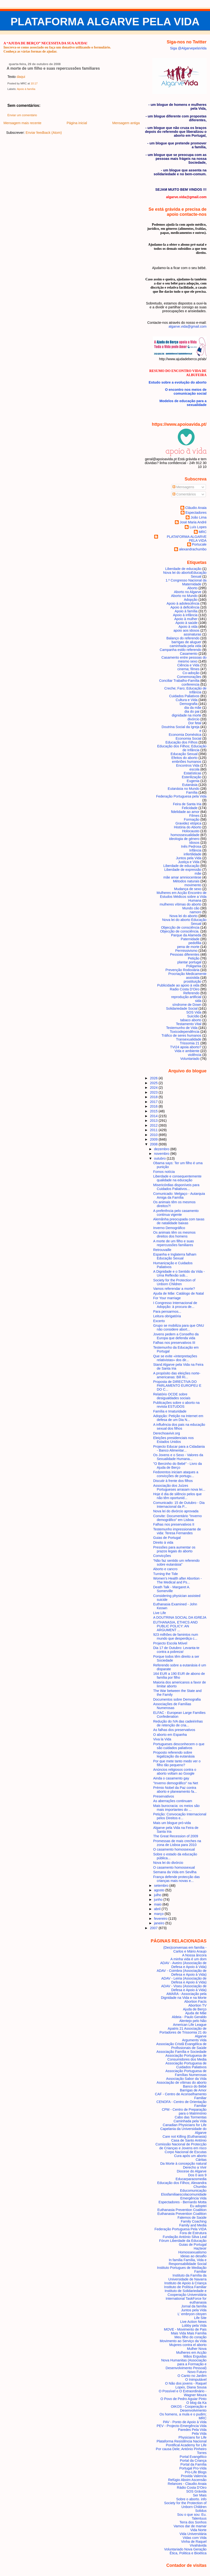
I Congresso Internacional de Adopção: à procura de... (175, 1305)
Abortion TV (197, 2005)
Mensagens (183, 487)
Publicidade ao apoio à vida (178, 985)
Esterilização (191, 777)
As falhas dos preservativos (174, 1730)
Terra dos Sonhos (193, 2522)
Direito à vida (163, 1542)
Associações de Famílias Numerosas (172, 1706)
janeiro (159, 1923)
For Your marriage (167, 1298)
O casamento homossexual (174, 1849)
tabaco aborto (190, 1020)
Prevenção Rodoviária (182, 970)
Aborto (192, 588)
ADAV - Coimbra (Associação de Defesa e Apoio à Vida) (181, 1972)
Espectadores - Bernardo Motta (183, 2202)
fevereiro (161, 1918)
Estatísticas (192, 773)
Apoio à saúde (186, 623)
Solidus (201, 2511)
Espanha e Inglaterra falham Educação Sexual (174, 1256)
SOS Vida (193, 1012)
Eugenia (193, 781)
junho (158, 1899)
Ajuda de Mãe (196, 2013)
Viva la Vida (162, 1739)
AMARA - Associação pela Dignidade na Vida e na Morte (184, 1996)
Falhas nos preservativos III (174, 1343)
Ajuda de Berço (194, 2009)
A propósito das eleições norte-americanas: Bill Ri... (176, 1375)
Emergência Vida (193, 2198)
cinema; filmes (188, 669)
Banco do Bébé (194, 2086)
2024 (154, 1087)
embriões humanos (186, 762)
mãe (198, 873)
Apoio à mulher (185, 619)
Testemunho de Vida (181, 1028)
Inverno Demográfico (169, 1228)
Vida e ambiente (187, 1051)
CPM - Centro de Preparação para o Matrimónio (184, 2111)
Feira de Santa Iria (187, 804)
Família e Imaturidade (169, 1411)
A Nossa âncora (194, 1955)
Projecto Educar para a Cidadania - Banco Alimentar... (179, 1448)
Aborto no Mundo (184, 596)
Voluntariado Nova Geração (185, 2549)
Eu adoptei (198, 2206)
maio (158, 1904)
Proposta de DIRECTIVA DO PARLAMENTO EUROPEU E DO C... (177, 1385)
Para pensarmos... (167, 1311)
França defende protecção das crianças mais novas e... (176, 1879)
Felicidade (189, 808)
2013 (154, 1120)
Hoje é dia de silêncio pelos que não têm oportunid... (177, 1496)
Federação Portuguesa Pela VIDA (180, 2229)
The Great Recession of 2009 (175, 1836)
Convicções (162, 1556)
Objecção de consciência (180, 927)
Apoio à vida (187, 627)
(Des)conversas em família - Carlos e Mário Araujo (185, 1949)
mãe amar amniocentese (182, 877)
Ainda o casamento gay (171, 1778)
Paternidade (190, 939)
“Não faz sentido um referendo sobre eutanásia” (176, 1562)
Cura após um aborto (190, 2156)
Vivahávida (198, 2545)
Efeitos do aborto (185, 758)
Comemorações (189, 677)
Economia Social (188, 738)
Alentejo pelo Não (192, 2021)
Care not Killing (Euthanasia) (185, 2136)
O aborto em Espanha (170, 1735)
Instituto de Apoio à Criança (185, 2283)
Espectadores (196, 512)
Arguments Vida (194, 2040)
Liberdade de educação (183, 569)
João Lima (198, 517)
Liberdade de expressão (182, 870)
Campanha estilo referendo (180, 650)
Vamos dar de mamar (190, 2526)
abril (157, 1909)
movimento (193, 885)
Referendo (191, 993)
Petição (193, 958)
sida (198, 1001)
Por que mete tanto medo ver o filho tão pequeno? (177, 1763)
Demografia (188, 704)
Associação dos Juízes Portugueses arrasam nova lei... (179, 1487)
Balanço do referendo (182, 638)
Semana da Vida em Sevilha (175, 1872)
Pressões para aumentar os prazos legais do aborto (174, 1549)
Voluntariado (189, 1059)
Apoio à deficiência (185, 607)
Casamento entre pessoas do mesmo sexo (184, 659)
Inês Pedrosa (191, 846)
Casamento (188, 654)
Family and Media (192, 2225)
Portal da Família (193, 2464)
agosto (159, 1890)
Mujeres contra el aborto (188, 2345)
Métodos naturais (186, 881)
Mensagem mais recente (22, 123)
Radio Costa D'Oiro (184, 989)
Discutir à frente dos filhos (173, 1481)
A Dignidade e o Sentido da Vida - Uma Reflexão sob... (179, 1273)
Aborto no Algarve (187, 592)
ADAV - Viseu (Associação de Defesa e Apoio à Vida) (184, 1988)
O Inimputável (196, 2379)
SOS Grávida (196, 2491)
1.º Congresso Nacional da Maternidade (185, 582)
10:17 (34, 83)
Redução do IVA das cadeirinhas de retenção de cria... (178, 1723)
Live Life (159, 1613)
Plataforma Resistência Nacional (182, 2441)
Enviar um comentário (22, 115)
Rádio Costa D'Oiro (191, 2487)
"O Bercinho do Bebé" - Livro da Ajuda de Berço (177, 1465)
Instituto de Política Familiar (185, 2287)
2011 (154, 1130)
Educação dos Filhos (181, 742)
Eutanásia (189, 785)
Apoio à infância (185, 615)
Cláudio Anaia (196, 508)
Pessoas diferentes (184, 954)
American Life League (190, 2025)
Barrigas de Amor (193, 2090)
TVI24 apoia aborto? (185, 1047)
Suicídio (193, 1016)
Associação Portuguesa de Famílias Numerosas (186, 2073)
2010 (154, 1135)
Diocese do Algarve (192, 2171)
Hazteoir (200, 2248)
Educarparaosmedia (191, 2179)
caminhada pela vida (185, 646)
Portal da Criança (193, 2460)
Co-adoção (191, 673)
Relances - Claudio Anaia (187, 2484)
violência (194, 1055)
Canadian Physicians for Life (185, 2125)
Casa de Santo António (189, 2140)
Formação (191, 819)
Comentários (184, 494)
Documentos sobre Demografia (177, 1699)
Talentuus (199, 2518)
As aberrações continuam (172, 1801)
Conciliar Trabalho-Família (179, 681)
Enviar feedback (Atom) (44, 133)
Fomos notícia (164, 1172)
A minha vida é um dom (189, 1959)
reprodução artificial (186, 997)
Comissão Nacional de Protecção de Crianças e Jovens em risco (180, 2146)
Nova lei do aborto (184, 916)
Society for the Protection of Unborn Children (174, 1282)
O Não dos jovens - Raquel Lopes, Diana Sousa (185, 2385)
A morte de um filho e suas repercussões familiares (53, 68)
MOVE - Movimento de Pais (185, 2329)
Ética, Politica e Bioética (188, 2553)
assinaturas (192, 634)
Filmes (194, 816)
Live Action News (193, 2322)
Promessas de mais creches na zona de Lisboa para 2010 (177, 1843)
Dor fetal (194, 723)
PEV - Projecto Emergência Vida (181, 2426)
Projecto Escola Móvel (170, 1643)
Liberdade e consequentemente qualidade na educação (177, 1178)
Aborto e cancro (165, 1569)
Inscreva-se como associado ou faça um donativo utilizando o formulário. (57, 47)
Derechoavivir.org (166, 1433)
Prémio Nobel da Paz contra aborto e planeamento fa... (175, 1789)
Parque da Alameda (186, 935)
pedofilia (195, 943)
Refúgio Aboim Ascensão (187, 2480)
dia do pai (192, 711)
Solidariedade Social (181, 1008)
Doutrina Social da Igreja (180, 727)
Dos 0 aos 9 (197, 2175)
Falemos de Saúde (192, 2217)
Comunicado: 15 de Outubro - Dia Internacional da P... (179, 1504)
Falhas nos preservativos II (173, 1524)
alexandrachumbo (192, 549)
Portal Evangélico (193, 2457)
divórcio (193, 719)
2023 (154, 1092)
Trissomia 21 (189, 1043)
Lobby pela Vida (194, 2325)
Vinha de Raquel (194, 2541)
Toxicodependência (184, 1032)
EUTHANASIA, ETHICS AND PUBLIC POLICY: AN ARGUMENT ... (175, 1626)
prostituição (192, 981)
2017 (154, 1102)
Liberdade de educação (181, 866)
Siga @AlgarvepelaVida (188, 48)
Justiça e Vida (188, 862)
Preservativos (163, 1796)
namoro (195, 912)
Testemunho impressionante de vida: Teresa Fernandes (177, 1531)
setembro (161, 1885)
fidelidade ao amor (185, 812)
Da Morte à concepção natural (183, 2163)
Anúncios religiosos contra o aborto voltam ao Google (174, 1771)
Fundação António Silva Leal (185, 2237)
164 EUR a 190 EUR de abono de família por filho (179, 1675)
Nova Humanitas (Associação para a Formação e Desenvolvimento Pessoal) (183, 2364)
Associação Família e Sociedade (181, 2052)
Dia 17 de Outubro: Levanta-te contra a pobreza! (176, 1650)
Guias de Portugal (167, 1538)
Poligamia (193, 966)
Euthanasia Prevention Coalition (181, 2210)
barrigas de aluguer (186, 642)
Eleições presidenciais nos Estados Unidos (173, 1440)
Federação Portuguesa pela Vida (181, 796)
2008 (154, 1144)
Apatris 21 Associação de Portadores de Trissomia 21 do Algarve (183, 2032)
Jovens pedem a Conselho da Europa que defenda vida (176, 1336)
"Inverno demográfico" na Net (175, 1783)
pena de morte (188, 947)
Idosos (194, 843)
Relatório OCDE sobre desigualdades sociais (172, 1396)
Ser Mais (200, 2495)
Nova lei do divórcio (168, 1863)
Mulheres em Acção (191, 2352)
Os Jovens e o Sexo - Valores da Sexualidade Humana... (178, 1457)
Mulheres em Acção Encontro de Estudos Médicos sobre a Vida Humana (182, 896)
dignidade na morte (186, 715)
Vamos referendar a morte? (174, 1289)
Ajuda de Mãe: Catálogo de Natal (178, 1293)
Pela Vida (199, 2433)
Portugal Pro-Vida (193, 2468)
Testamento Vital (188, 1024)
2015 (154, 1111)
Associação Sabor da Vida (186, 2079)
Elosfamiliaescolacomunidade (183, 2194)
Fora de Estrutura (193, 2233)
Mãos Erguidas (195, 2356)
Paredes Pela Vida (192, 2430)
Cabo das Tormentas (190, 2117)
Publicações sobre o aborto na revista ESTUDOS (176, 1404)
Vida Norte (198, 2530)
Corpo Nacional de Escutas (186, 2152)
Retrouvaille (162, 1250)
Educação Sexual (184, 754)
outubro (160, 1158)
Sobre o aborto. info (191, 2499)
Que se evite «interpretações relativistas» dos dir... (175, 1358)
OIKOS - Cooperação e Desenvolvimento (188, 2408)
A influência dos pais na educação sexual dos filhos (179, 1426)
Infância (195, 850)
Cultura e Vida (186, 700)
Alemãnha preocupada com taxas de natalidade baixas (178, 1221)
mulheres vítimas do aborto (180, 904)
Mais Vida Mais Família (188, 2333)
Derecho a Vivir (195, 2167)
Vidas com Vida (194, 2538)
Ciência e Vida (188, 665)
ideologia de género (184, 839)
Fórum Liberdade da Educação (182, 2241)
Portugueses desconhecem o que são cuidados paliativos (178, 1746)
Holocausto (190, 831)
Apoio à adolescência (183, 603)
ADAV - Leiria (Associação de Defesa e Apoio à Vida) (184, 1980)
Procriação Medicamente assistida (187, 976)
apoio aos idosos (186, 630)
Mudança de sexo (187, 889)
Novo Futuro (197, 2372)
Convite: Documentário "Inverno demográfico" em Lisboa (177, 1518)
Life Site (200, 2318)
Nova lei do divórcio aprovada (175, 1511)
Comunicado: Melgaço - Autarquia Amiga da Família (179, 1195)
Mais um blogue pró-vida (172, 1823)
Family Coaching (194, 2221)
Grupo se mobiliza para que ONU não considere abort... (178, 1327)
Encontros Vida (187, 765)
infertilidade (192, 854)
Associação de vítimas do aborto (182, 2082)
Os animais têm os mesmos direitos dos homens (174, 1234)
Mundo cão (190, 908)
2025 (154, 1083)
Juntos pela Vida (188, 858)
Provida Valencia (194, 2476)
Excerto (159, 1321)
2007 (154, 1928)
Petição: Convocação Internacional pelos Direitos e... (179, 1816)
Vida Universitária (192, 2534)
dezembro (162, 1149)
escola (195, 769)
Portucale (199, 544)
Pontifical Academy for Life (186, 2445)
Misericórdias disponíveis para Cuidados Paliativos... (176, 1187)
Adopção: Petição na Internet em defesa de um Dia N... (178, 1418)
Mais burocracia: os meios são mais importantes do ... (176, 1808)
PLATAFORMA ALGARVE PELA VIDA (105, 21)
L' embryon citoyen (192, 2314)
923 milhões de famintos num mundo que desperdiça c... (175, 1636)
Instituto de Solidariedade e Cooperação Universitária (186, 2293)
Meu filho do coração (190, 2337)
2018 (154, 1097)
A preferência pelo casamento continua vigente (176, 1213)
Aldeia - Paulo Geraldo (189, 2017)
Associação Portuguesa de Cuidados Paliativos (186, 2065)
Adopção (190, 600)
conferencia (190, 684)
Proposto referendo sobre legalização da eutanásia (174, 1754)
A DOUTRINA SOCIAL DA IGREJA (179, 1617)
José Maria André (193, 522)
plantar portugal (189, 962)
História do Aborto (187, 827)
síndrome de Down (187, 1005)
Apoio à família (26, 89)
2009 (154, 1139)
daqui (21, 77)
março (159, 1914)
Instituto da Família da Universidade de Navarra (187, 2277)
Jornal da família (193, 2306)
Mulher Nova (196, 2349)
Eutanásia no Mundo (183, 789)
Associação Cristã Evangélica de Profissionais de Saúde (181, 2046)
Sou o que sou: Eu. (191, 2514)
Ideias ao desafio (193, 2256)
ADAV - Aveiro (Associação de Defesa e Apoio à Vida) (183, 1965)
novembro (162, 1154)
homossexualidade (185, 835)
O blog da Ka (196, 2403)
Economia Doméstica (185, 735)
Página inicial (77, 123)
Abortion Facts (195, 2001)
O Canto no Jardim (192, 2376)
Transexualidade (188, 1039)
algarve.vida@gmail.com (188, 326)
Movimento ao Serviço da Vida (183, 2341)
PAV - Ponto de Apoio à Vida (184, 2422)
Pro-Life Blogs (195, 2472)
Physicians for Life (192, 2437)
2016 (154, 1106)
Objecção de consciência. (179, 931)
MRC (203, 532)
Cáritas (201, 2160)
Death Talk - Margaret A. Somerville (171, 1589)
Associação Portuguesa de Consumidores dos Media (186, 2057)
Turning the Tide (165, 1574)
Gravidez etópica (188, 823)
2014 (154, 1116)
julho (158, 1895)
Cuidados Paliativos (184, 696)
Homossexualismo (192, 2252)
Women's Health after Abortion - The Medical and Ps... (177, 1580)
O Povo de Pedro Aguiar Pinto (183, 2399)
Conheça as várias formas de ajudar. (30, 51)
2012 (154, 1125)
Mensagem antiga (126, 123)
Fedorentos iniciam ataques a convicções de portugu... (175, 1474)
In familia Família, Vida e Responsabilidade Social (187, 2262)
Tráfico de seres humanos (181, 1035)
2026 (154, 1078)
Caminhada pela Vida (190, 2121)
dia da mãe (192, 708)
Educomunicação (193, 2190)
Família (191, 792)
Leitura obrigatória (167, 1316)
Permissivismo (186, 951)
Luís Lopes (198, 527)
